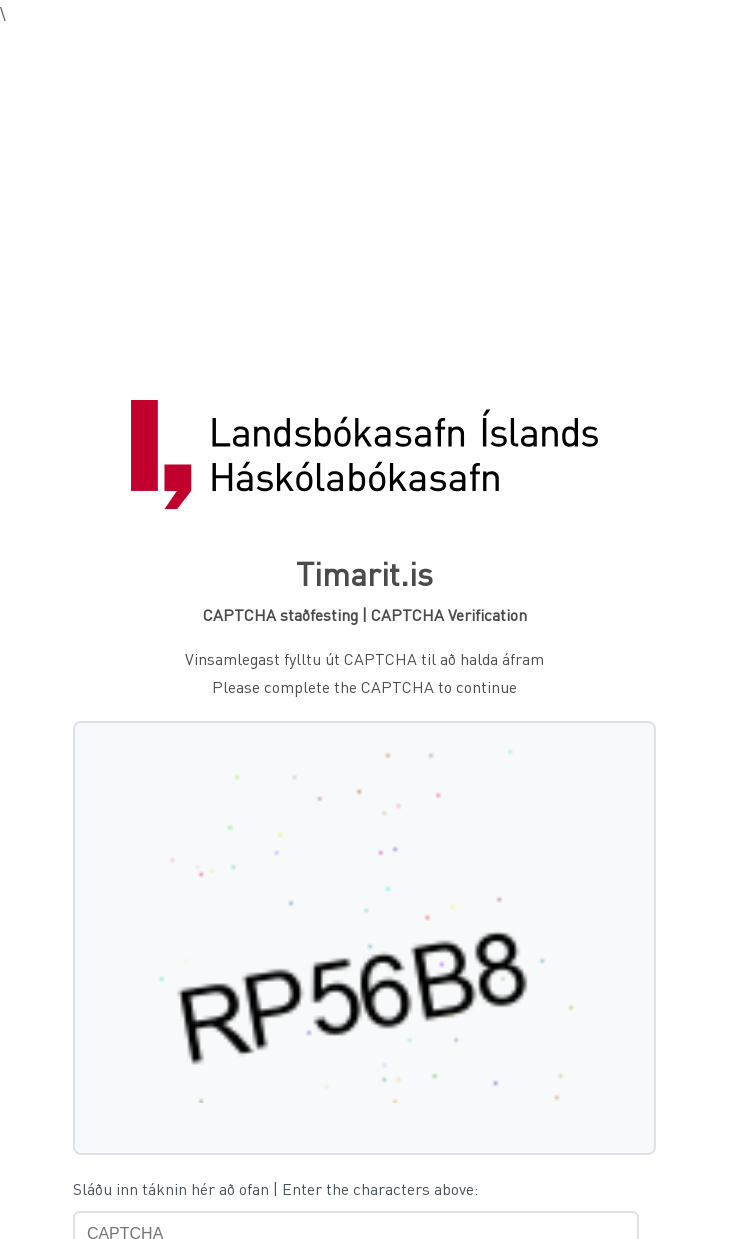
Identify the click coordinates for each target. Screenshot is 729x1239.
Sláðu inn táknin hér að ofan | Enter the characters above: (275, 1188)
